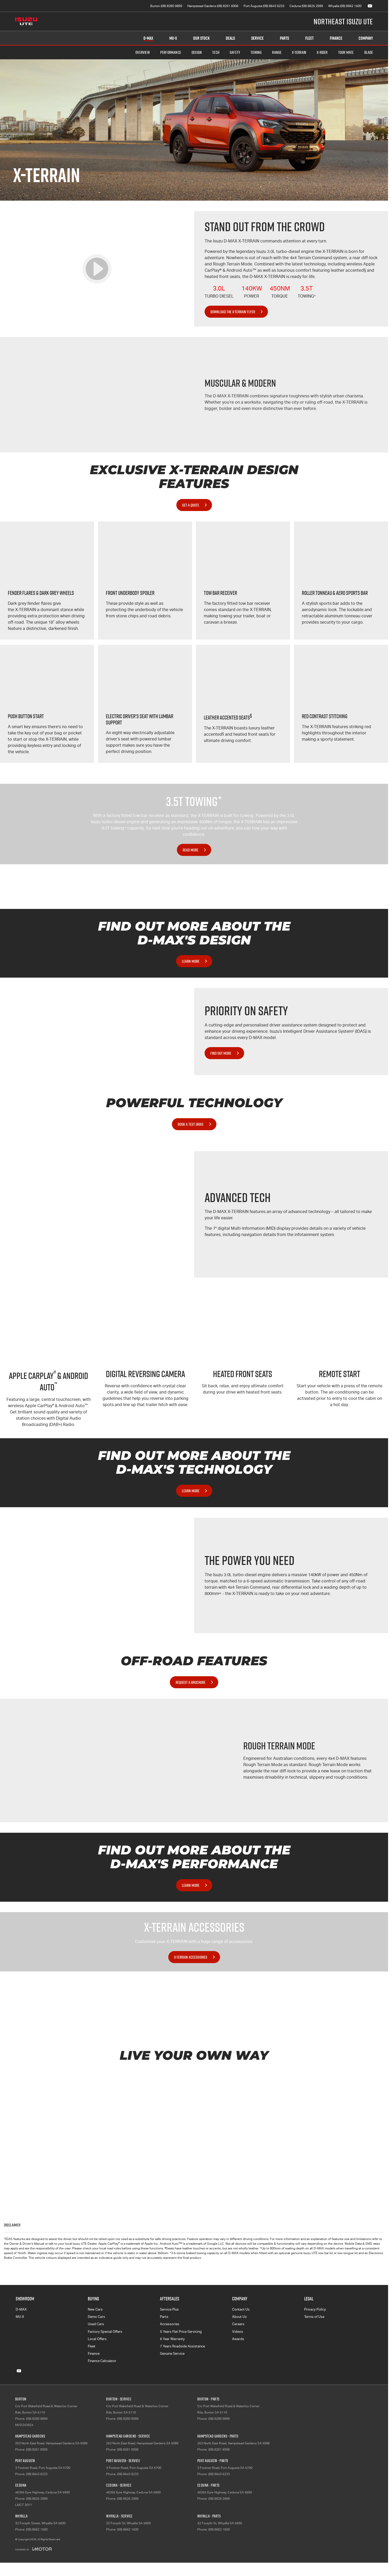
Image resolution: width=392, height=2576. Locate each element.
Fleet (309, 38)
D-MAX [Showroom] (148, 38)
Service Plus (169, 2309)
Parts (284, 38)
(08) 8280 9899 (37, 2419)
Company (366, 38)
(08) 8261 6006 (37, 2449)
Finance (336, 38)
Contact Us (241, 2309)
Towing (256, 52)
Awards (238, 2339)
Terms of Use (314, 2317)
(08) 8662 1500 (37, 2529)
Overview (142, 52)
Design (197, 52)
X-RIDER (322, 52)
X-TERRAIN (299, 52)
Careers (238, 2324)
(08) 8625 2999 (37, 2498)
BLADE (368, 52)
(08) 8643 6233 (37, 2474)
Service (257, 38)
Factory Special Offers (105, 2332)
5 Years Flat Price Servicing (181, 2332)
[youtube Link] (370, 6)
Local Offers (97, 2339)
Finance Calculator (102, 2361)
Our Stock (201, 38)
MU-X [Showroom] (173, 38)
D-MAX (21, 2309)
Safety (235, 52)
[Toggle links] (33, 2549)
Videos (237, 2332)
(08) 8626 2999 (128, 2498)
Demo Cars (96, 2317)
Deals (230, 38)
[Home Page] (26, 21)
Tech (215, 52)
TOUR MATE (346, 52)
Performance (170, 52)
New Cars (95, 2309)
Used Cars (96, 2324)
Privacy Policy (315, 2309)
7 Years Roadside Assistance (182, 2346)
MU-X (20, 2317)
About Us (239, 2317)
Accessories (169, 2324)
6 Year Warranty (172, 2339)
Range (276, 52)
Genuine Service (172, 2353)
